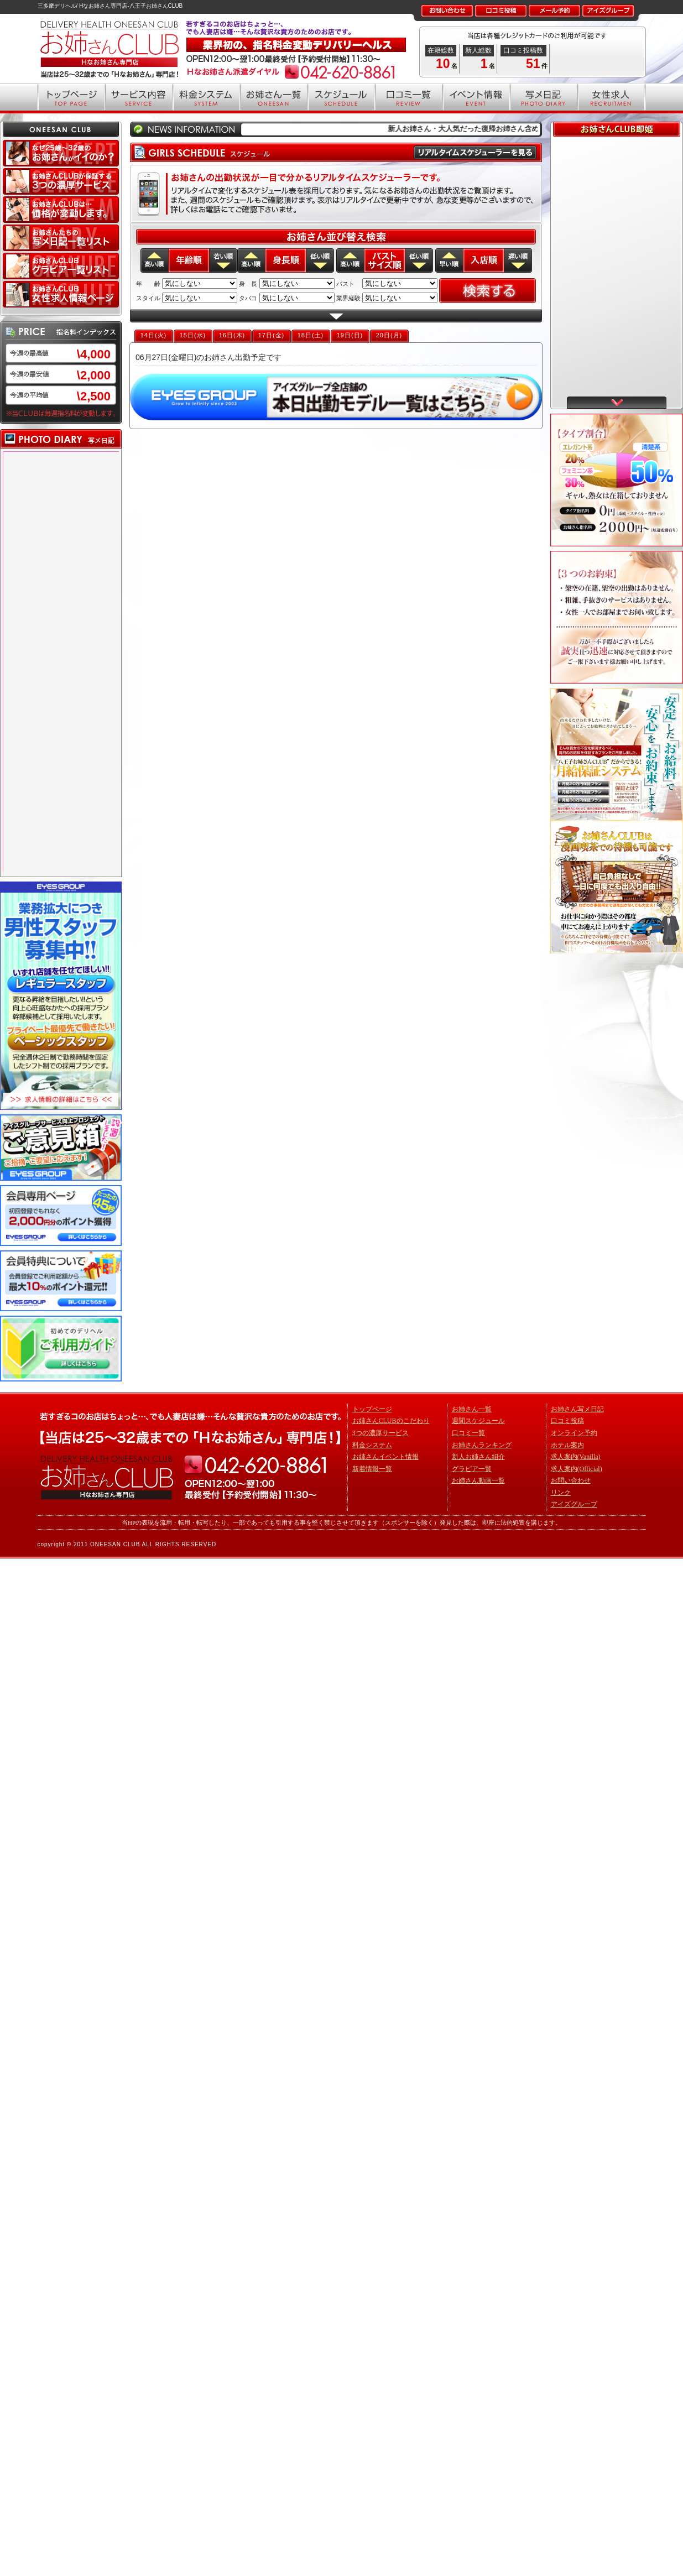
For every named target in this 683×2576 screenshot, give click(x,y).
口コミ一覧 (468, 1433)
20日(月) (389, 335)
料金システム (372, 1445)
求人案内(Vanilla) (576, 1457)
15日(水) (193, 335)
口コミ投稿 (567, 1421)
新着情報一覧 (372, 1469)
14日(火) (153, 335)
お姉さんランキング (482, 1445)
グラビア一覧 (472, 1469)
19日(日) (350, 335)
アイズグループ (574, 1504)
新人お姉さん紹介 (478, 1457)
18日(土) (311, 335)
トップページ (372, 1409)
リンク (561, 1492)
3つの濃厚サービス (380, 1433)
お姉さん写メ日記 (577, 1409)
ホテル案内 (567, 1445)
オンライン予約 (574, 1433)
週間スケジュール (478, 1421)
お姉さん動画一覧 (478, 1480)
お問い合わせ (571, 1480)
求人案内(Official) (576, 1469)
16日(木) (232, 335)
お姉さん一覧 (472, 1409)
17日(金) (271, 335)
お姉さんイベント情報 (385, 1457)
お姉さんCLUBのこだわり (391, 1421)
